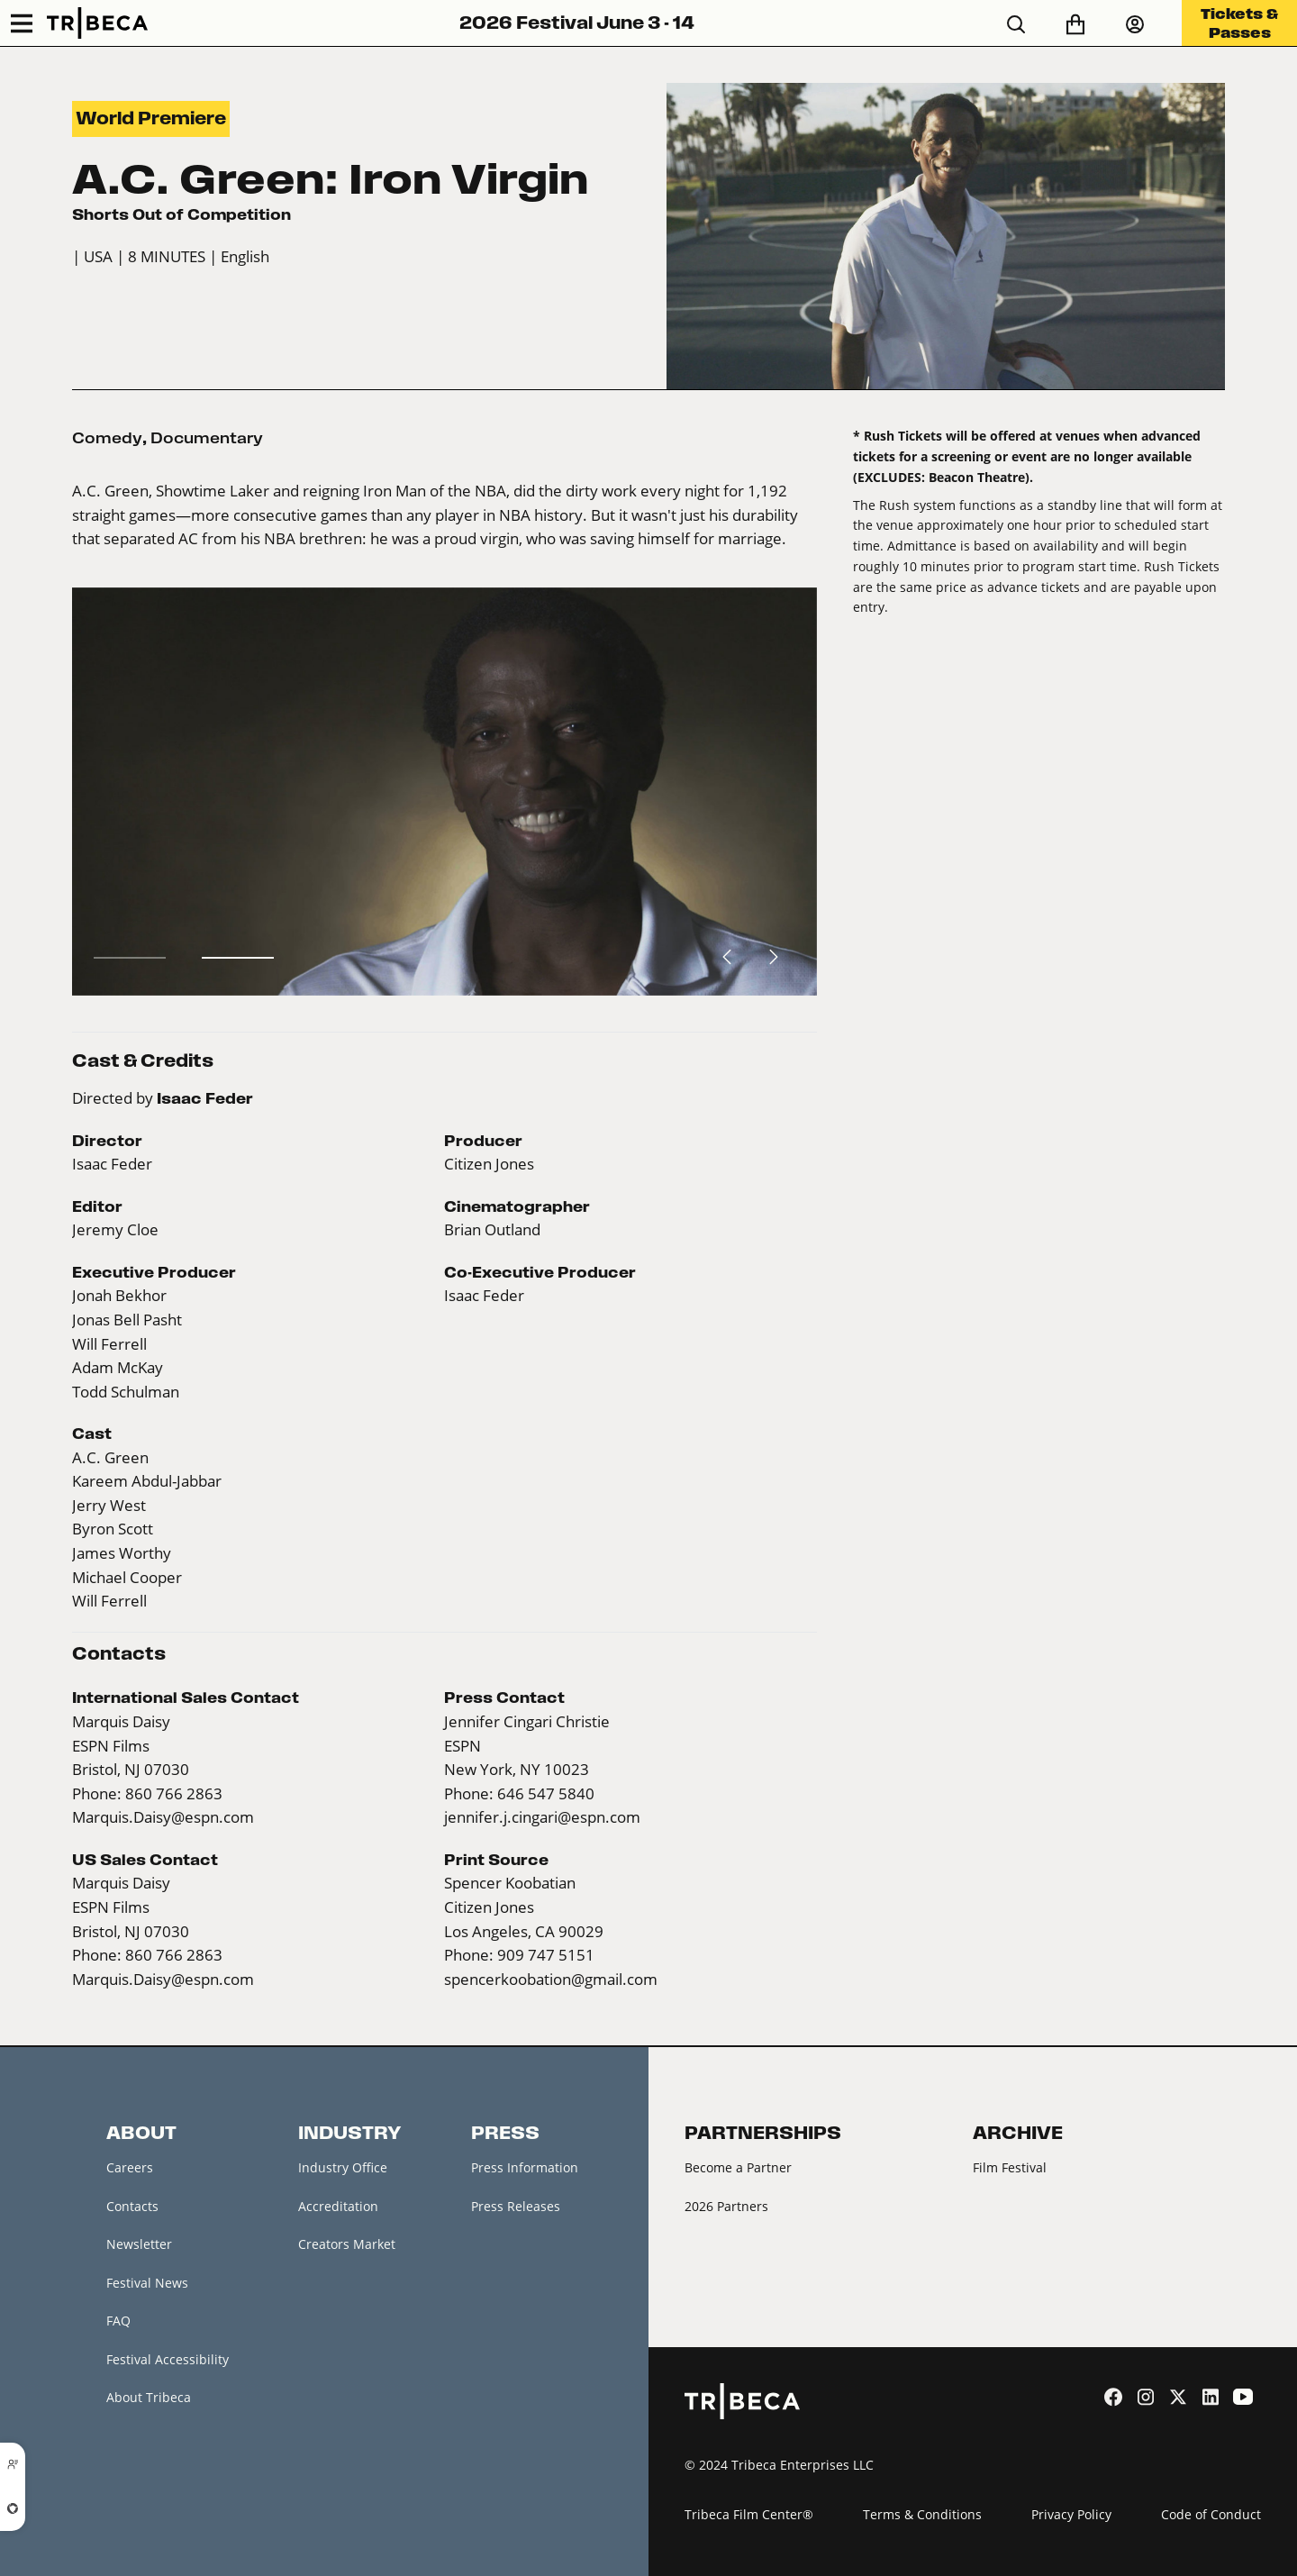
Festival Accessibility (167, 2359)
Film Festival (1010, 2167)
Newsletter (139, 2244)
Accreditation (338, 2206)
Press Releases (515, 2206)
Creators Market (346, 2244)
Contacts (132, 2206)
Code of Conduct (1211, 2514)
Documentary (206, 438)
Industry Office (342, 2167)
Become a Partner (738, 2167)
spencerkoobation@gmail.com (551, 1979)
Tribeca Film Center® (749, 2514)
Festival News (147, 2282)
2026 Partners (726, 2206)
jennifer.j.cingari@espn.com (542, 1817)
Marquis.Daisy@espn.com (163, 1817)
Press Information (524, 2167)
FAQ (118, 2320)
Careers (129, 2167)
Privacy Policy (1071, 2514)
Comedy (107, 438)
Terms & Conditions (922, 2514)
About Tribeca (148, 2397)
